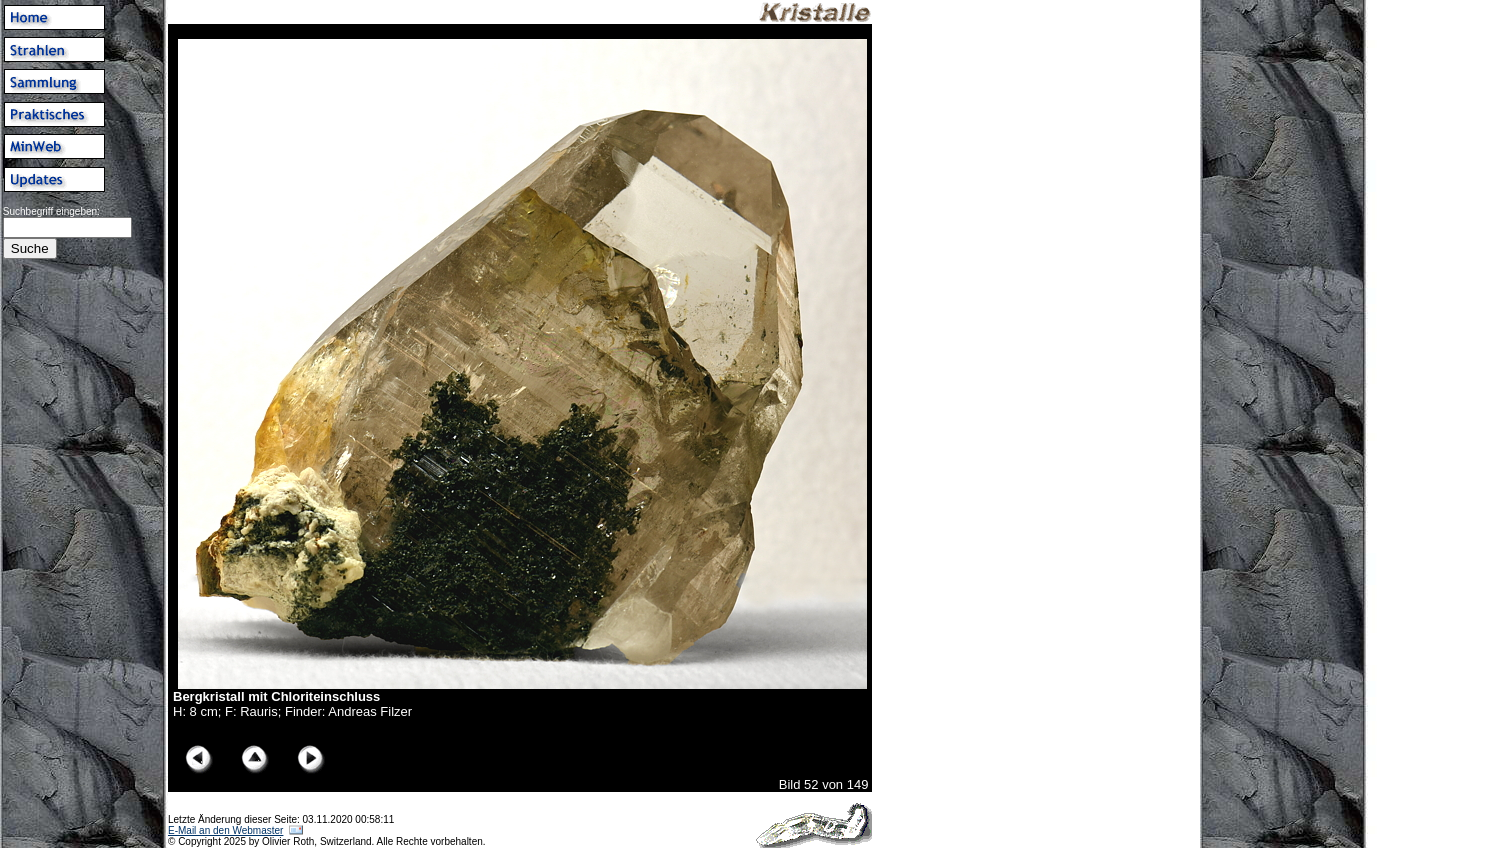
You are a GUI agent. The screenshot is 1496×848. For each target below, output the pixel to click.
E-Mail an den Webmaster (225, 830)
